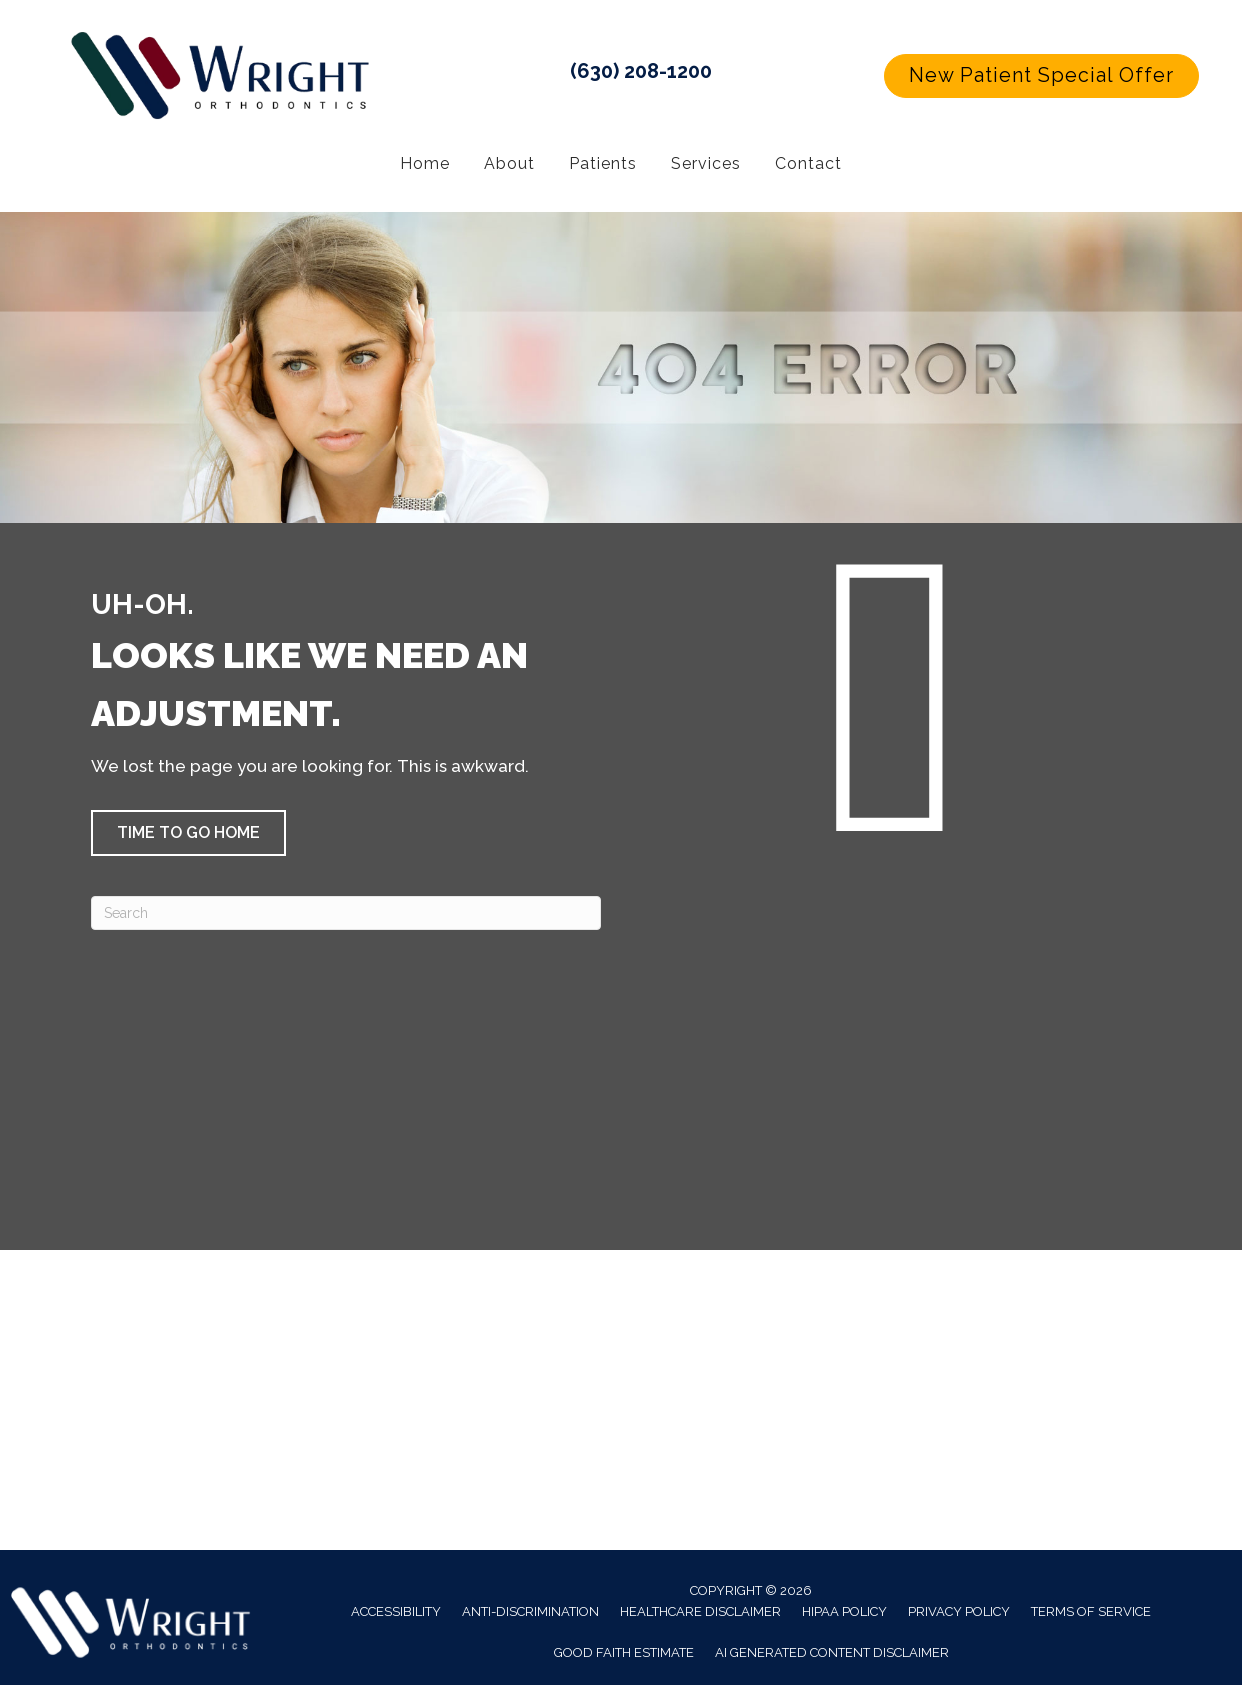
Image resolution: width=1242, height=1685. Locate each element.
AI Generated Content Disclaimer (832, 1652)
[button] (1041, 76)
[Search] (346, 913)
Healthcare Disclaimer (700, 1611)
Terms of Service (1091, 1611)
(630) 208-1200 (641, 71)
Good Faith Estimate (624, 1652)
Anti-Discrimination (530, 1611)
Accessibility (396, 1611)
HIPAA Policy (844, 1611)
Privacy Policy (959, 1611)
